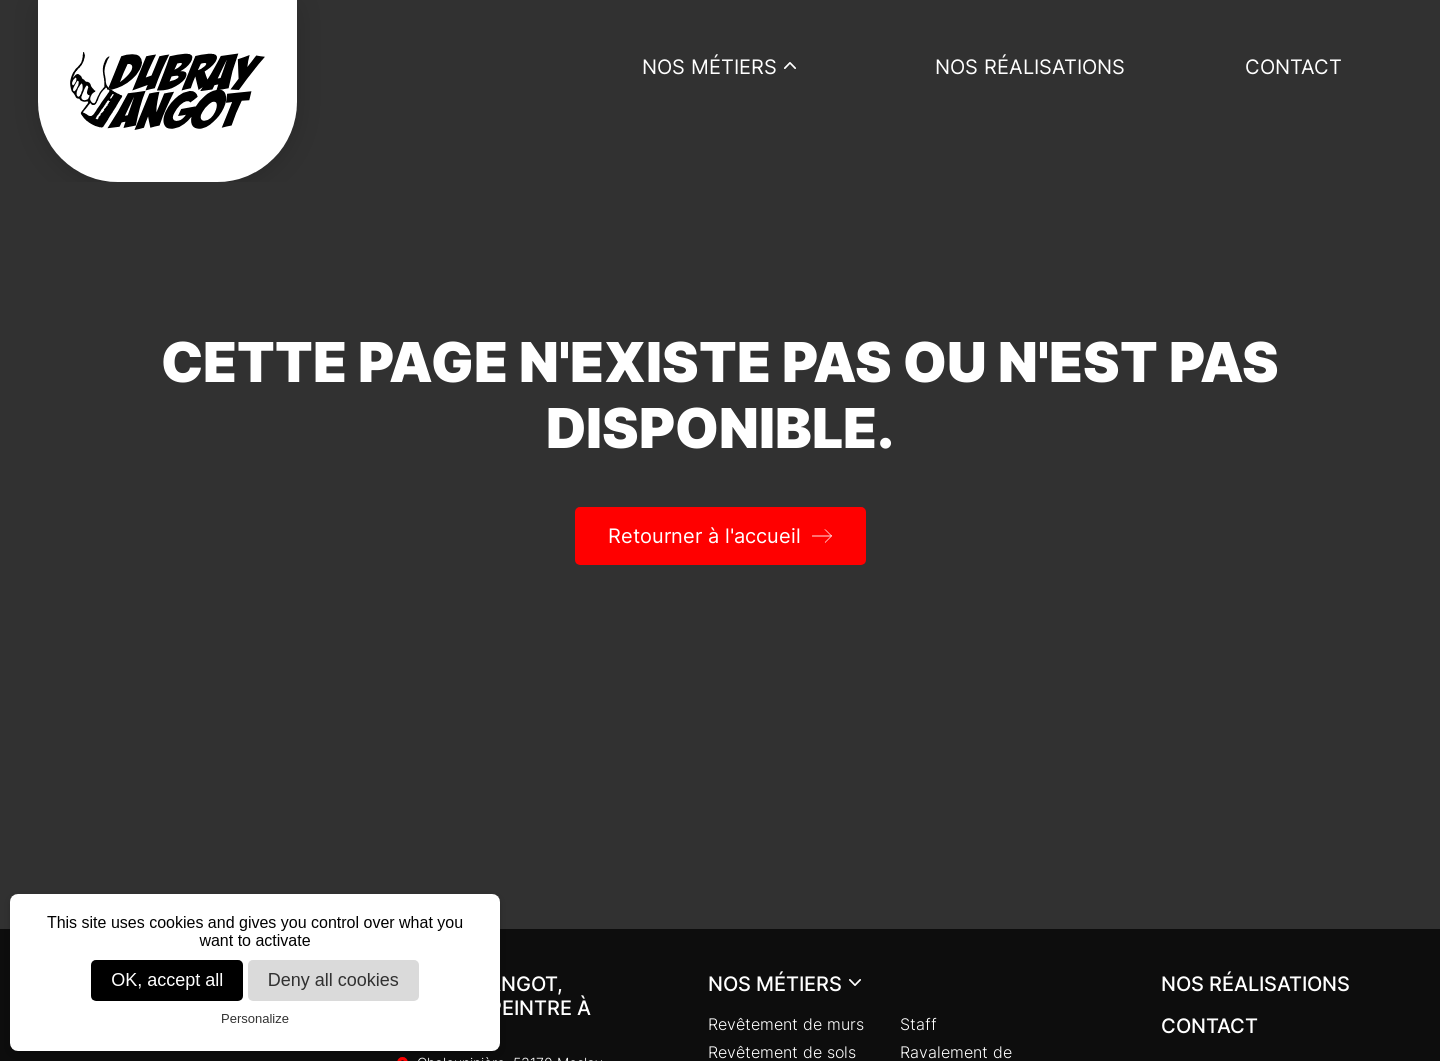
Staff (918, 1024)
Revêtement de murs (786, 1024)
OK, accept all (167, 980)
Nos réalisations (1030, 67)
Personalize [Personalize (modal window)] (255, 1018)
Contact (1293, 67)
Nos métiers (709, 67)
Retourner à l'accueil (704, 536)
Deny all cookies (333, 980)
